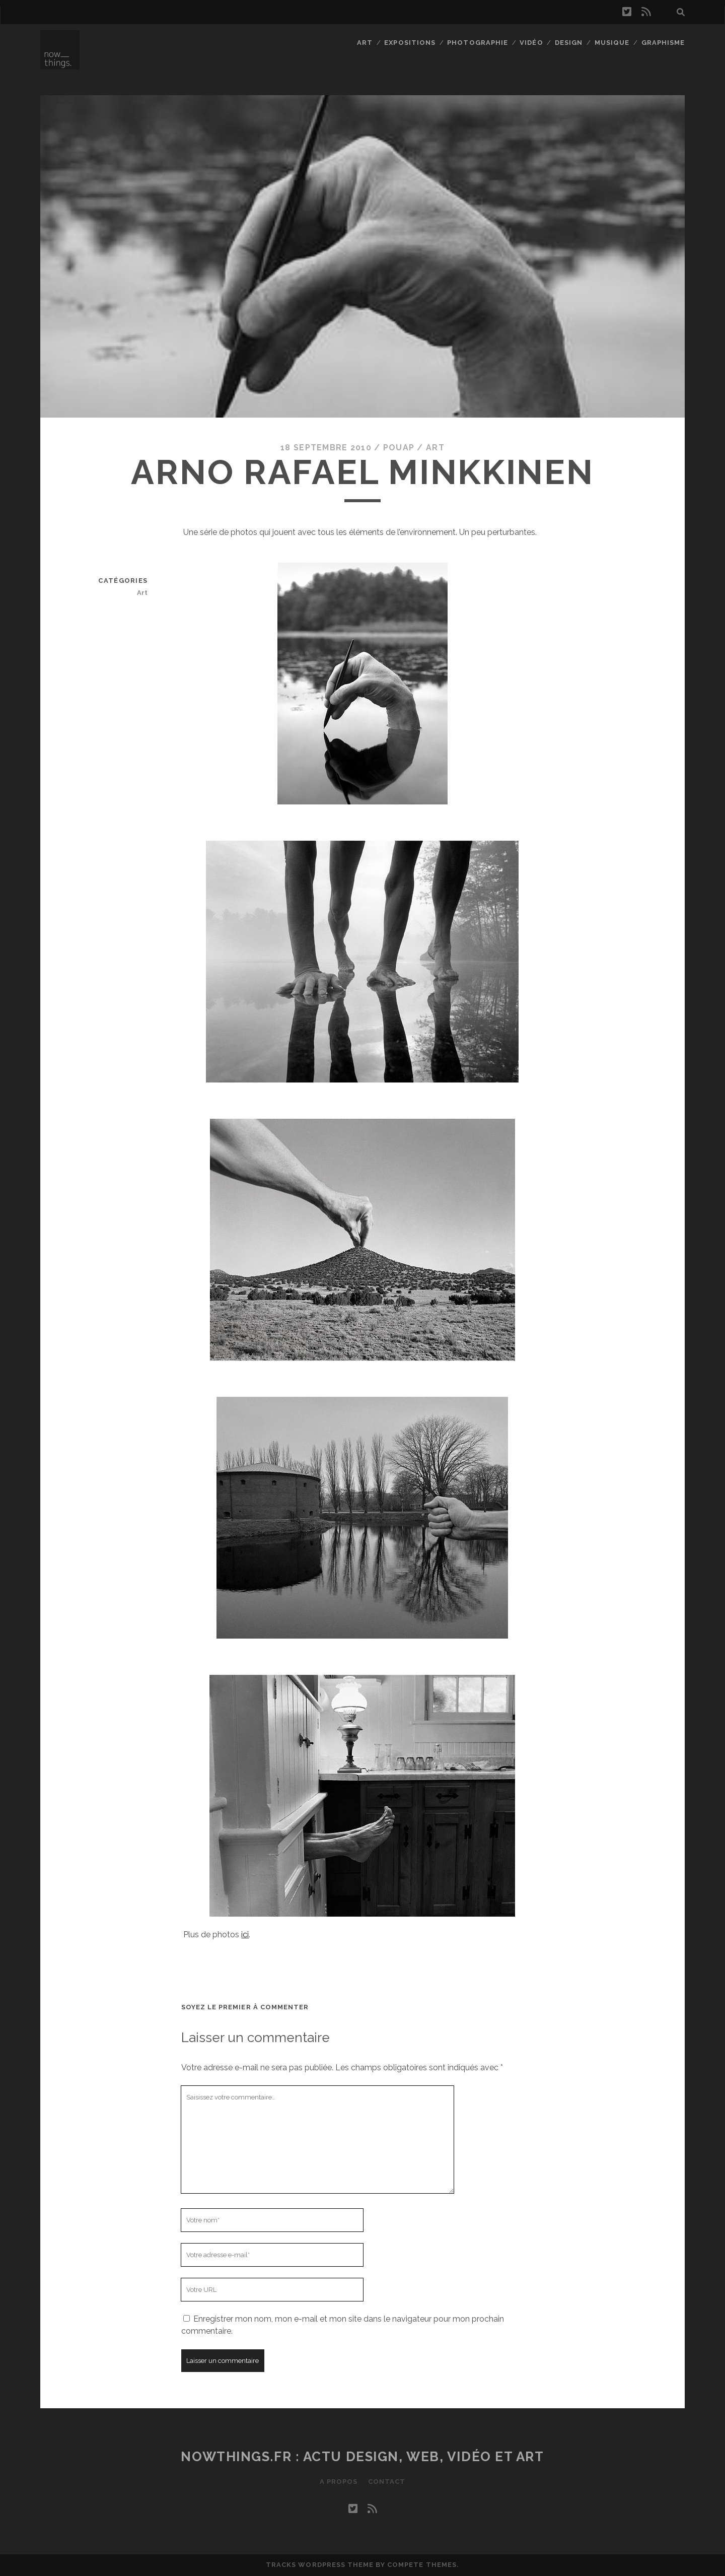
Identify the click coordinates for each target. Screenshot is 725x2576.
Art (365, 42)
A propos (338, 2481)
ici (245, 1934)
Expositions (409, 42)
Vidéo (531, 42)
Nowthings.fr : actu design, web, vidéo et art (362, 2456)
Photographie (477, 42)
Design (569, 42)
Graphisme (663, 42)
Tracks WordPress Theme (320, 2564)
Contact (386, 2481)
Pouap (398, 447)
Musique (612, 42)
